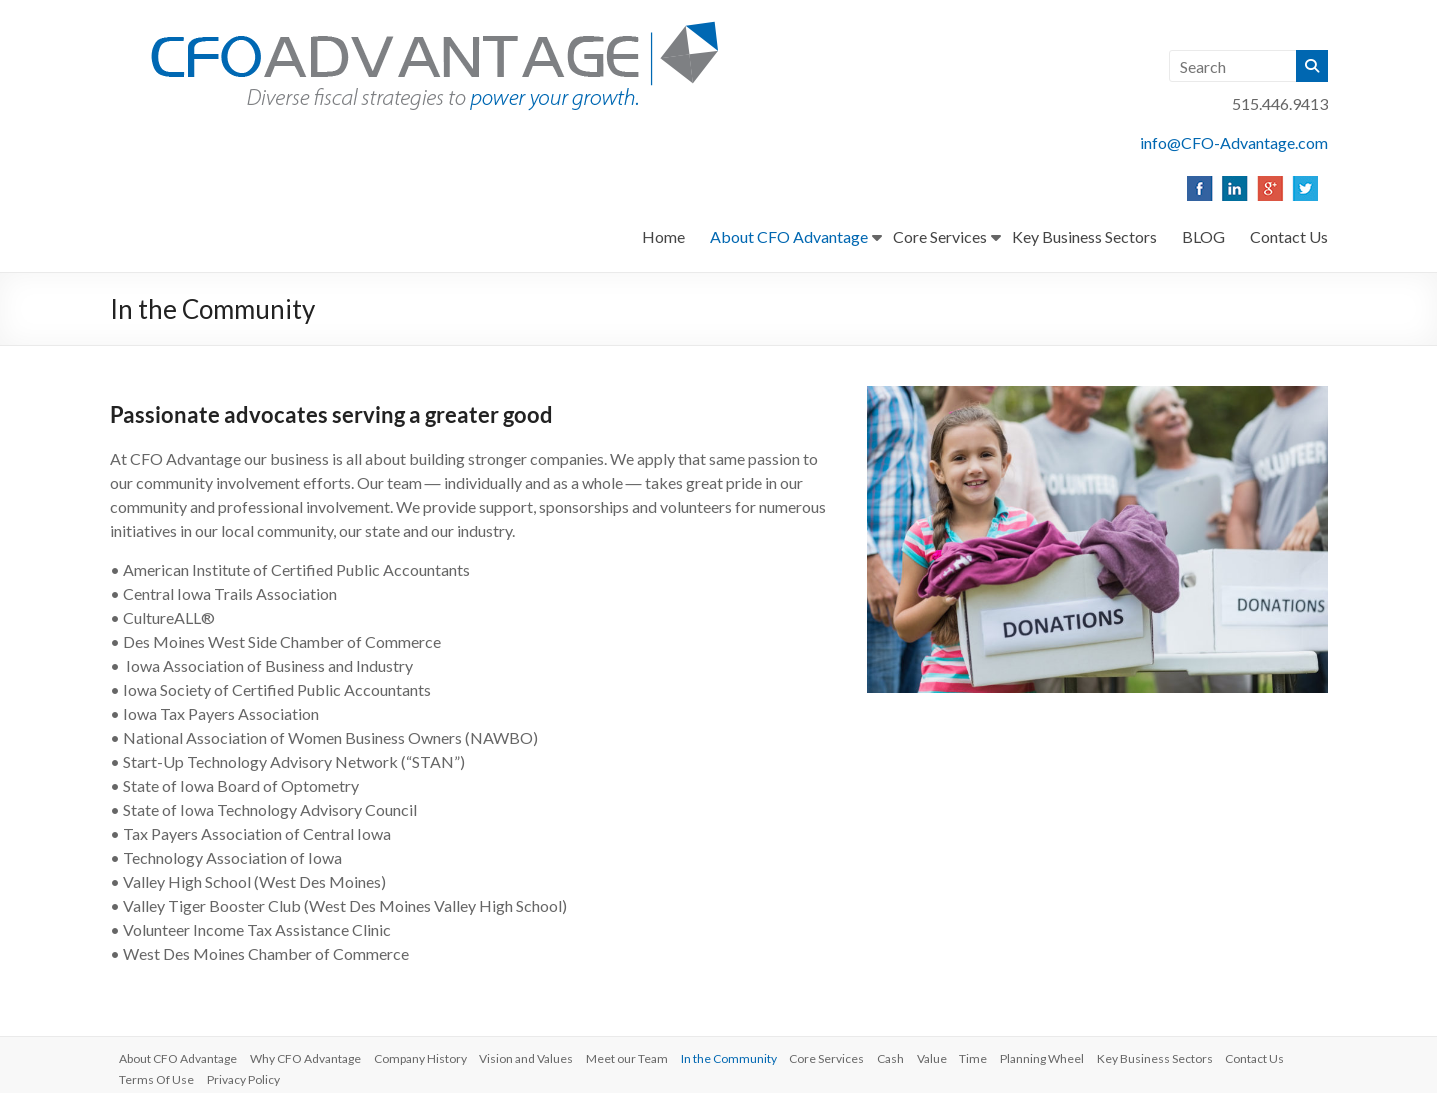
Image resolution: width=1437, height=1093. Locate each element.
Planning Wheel (1082, 1055)
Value (965, 1055)
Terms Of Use (238, 1073)
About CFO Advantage (789, 236)
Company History (433, 1055)
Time (1010, 1055)
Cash (920, 1055)
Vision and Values (543, 1055)
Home (663, 236)
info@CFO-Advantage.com (1234, 142)
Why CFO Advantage (315, 1055)
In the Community (752, 1055)
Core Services (940, 236)
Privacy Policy (328, 1073)
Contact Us (1289, 236)
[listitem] (1198, 188)
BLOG (1203, 236)
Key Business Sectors (1084, 236)
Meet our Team (647, 1055)
